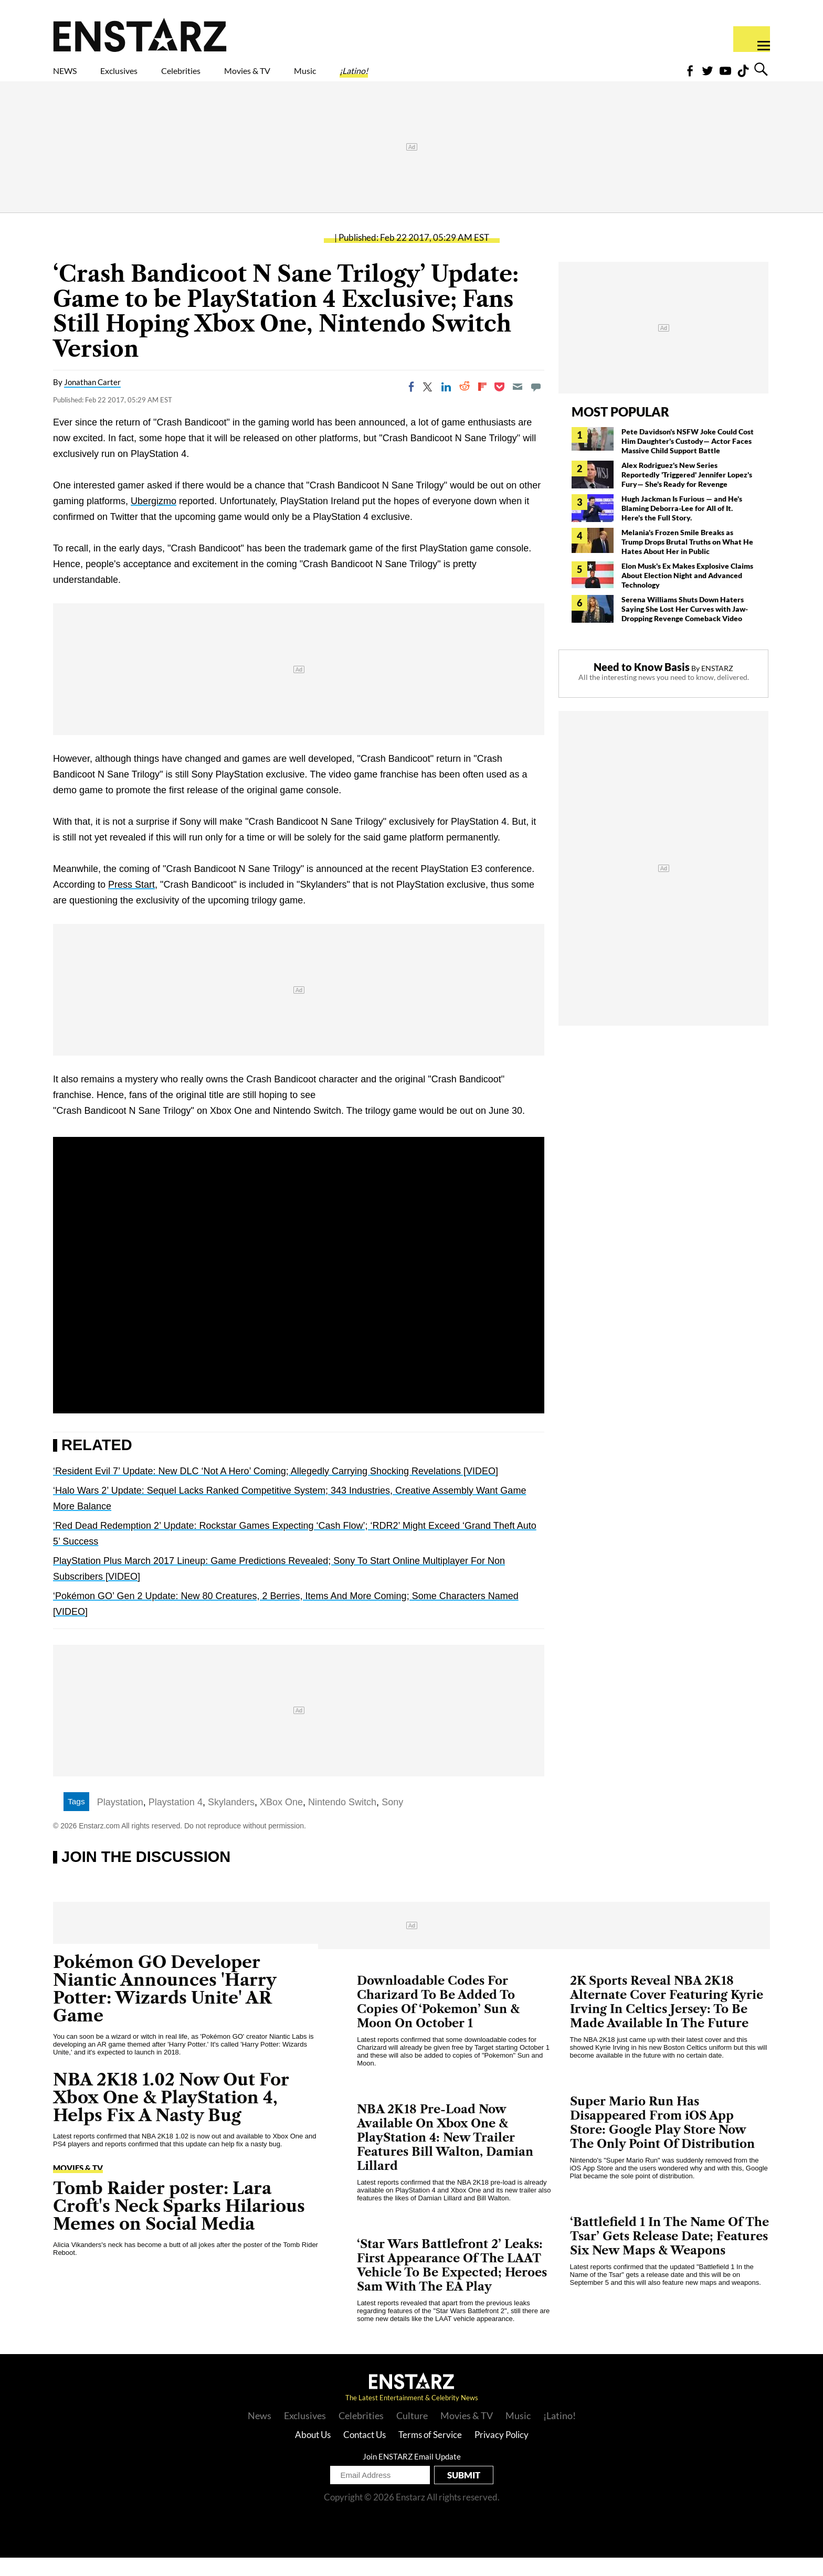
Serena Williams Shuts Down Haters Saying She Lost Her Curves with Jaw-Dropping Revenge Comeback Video (684, 627)
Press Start (131, 903)
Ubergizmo (153, 519)
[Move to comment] (535, 405)
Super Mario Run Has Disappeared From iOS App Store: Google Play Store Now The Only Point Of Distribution (662, 2141)
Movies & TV (321, 77)
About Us (313, 2452)
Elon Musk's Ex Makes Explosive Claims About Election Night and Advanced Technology (687, 594)
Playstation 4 (176, 1820)
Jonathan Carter (92, 400)
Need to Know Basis (642, 685)
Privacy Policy (501, 2452)
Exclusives (144, 77)
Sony (392, 1820)
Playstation (120, 1820)
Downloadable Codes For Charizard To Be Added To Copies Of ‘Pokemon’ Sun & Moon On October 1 (438, 2020)
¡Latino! (464, 77)
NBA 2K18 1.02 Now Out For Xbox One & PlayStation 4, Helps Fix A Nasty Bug (171, 2116)
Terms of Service (430, 2452)
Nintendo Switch (342, 1820)
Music (399, 77)
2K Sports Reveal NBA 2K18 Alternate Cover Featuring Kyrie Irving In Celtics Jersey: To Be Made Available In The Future (666, 2020)
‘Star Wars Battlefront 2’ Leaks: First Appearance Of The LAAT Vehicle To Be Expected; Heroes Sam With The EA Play (452, 2283)
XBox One (281, 1820)
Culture (412, 2434)
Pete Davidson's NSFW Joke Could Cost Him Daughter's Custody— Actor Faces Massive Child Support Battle (687, 459)
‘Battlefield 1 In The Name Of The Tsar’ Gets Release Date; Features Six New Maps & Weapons (669, 2254)
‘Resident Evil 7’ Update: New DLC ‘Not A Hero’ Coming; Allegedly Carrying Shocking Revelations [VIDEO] (275, 1489)
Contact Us (364, 2452)
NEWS (71, 77)
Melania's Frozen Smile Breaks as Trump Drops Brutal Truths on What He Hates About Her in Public (687, 560)
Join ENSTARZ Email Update (412, 2474)
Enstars (140, 34)
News (259, 2434)
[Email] (517, 405)
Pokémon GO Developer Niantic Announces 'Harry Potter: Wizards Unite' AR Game (165, 2007)
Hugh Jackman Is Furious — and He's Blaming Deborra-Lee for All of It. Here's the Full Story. (681, 526)
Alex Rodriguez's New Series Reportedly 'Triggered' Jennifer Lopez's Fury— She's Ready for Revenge (686, 493)
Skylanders (231, 1820)
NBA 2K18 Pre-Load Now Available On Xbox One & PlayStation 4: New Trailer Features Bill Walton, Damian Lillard (445, 2156)
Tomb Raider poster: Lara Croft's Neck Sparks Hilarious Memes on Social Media (179, 2224)
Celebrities (229, 77)
